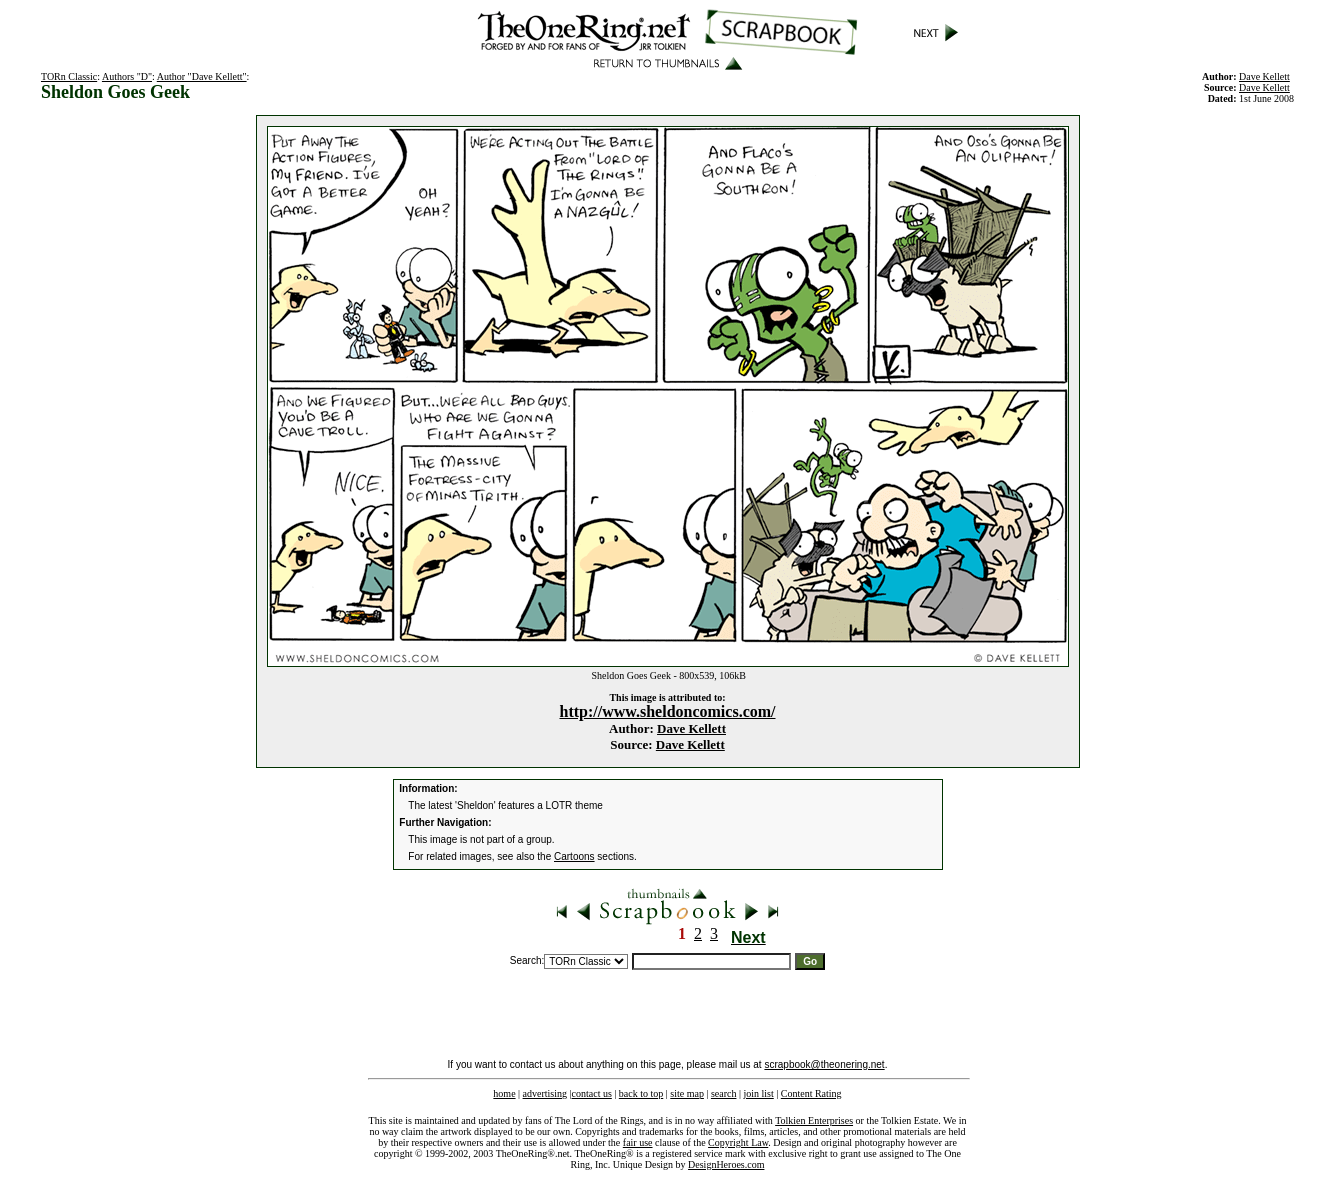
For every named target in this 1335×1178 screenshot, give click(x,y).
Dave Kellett (691, 728)
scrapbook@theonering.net (824, 1064)
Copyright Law (738, 1142)
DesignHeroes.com (726, 1164)
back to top (641, 1093)
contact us (592, 1093)
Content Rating (811, 1093)
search (724, 1093)
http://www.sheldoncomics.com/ (668, 711)
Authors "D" (127, 76)
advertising (545, 1093)
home (504, 1093)
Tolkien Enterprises (814, 1120)
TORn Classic (69, 76)
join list (758, 1093)
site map (687, 1093)
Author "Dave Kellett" (202, 76)
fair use (638, 1142)
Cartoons (574, 856)
